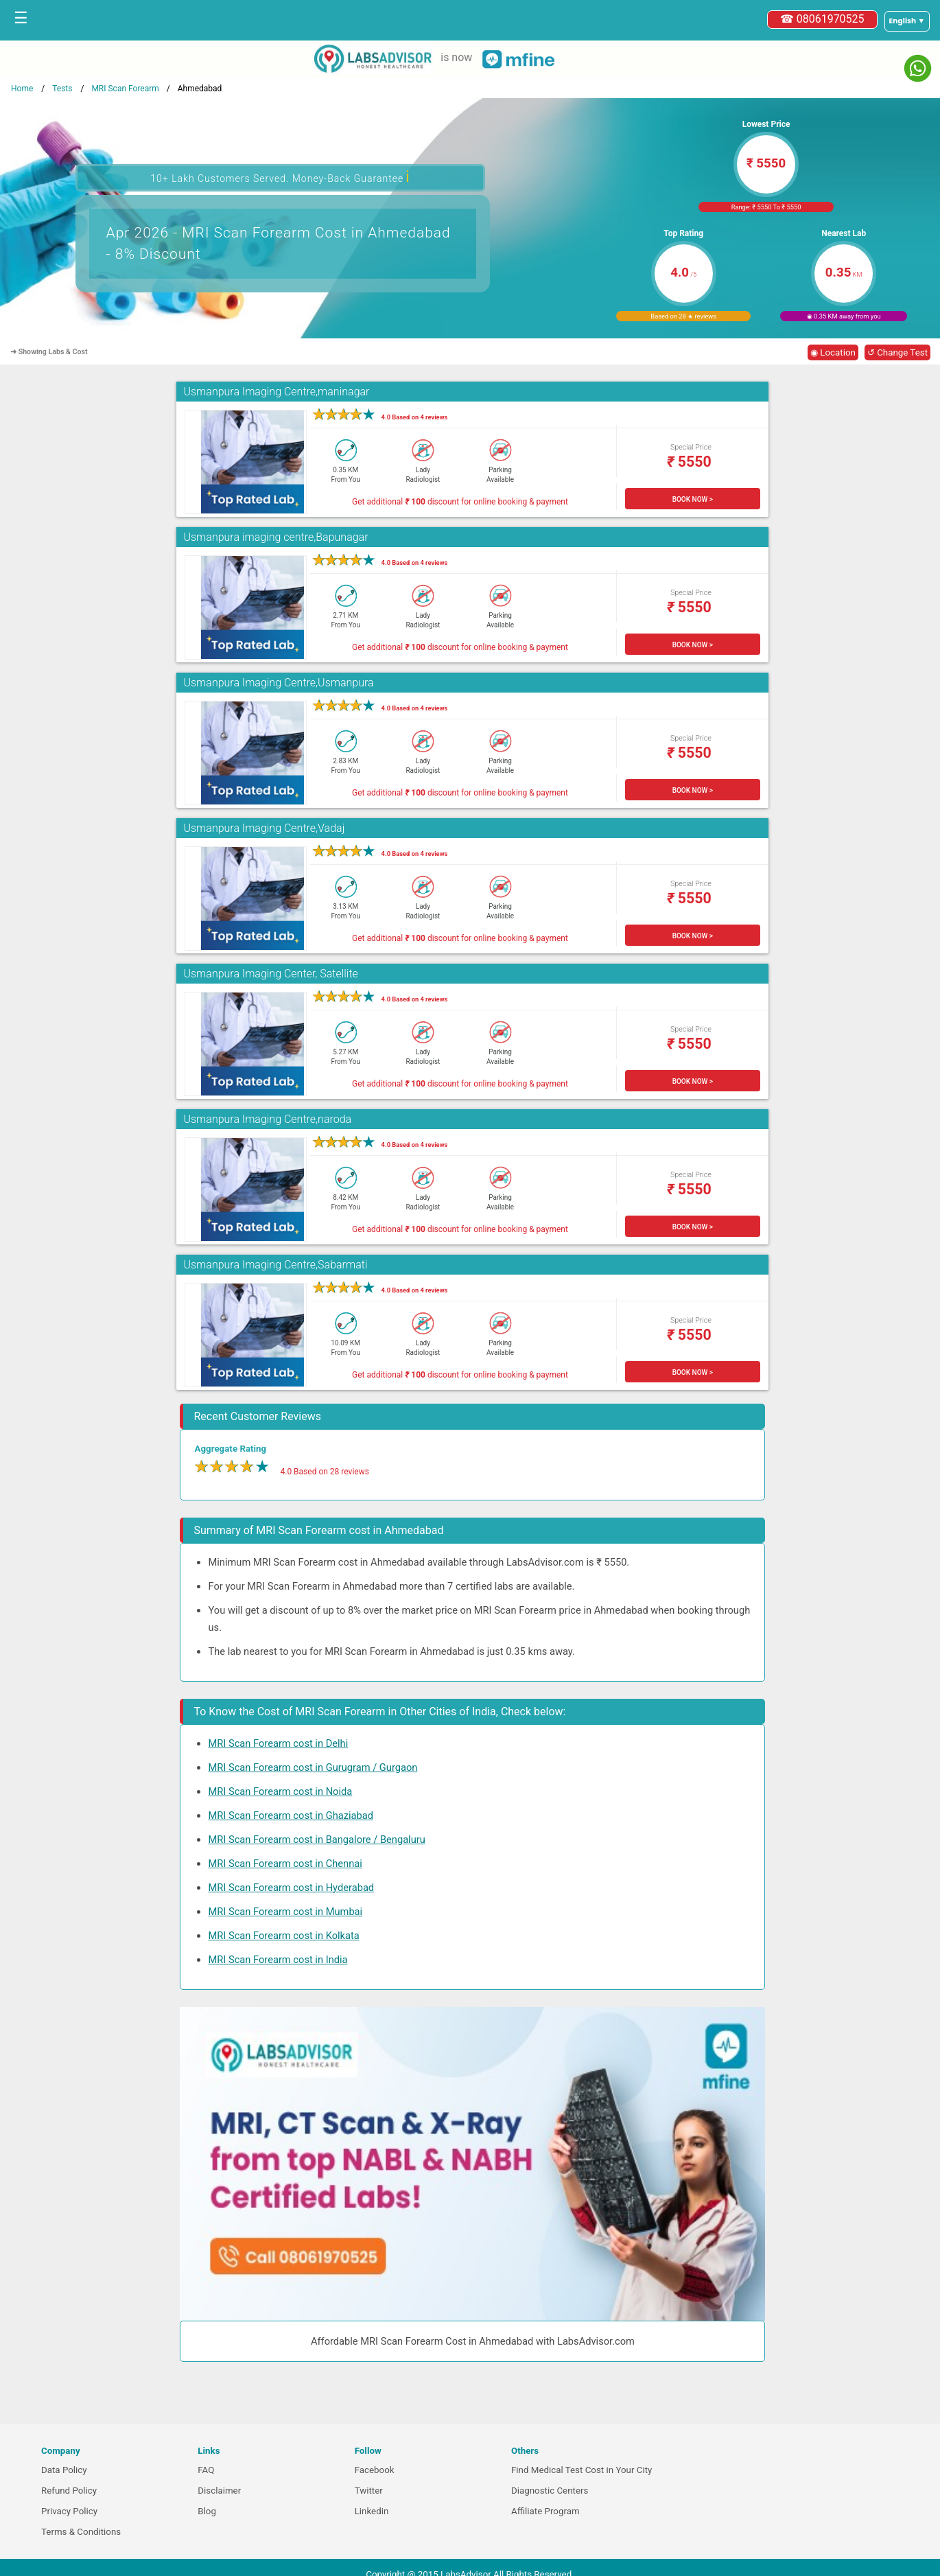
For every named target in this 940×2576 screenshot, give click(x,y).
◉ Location (833, 352)
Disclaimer (219, 2490)
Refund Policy (69, 2490)
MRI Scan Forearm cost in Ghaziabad (290, 1815)
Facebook (375, 2470)
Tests (62, 88)
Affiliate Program (545, 2511)
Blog (207, 2511)
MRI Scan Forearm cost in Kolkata (283, 1935)
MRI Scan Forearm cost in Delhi (278, 1743)
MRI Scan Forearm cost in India (277, 1959)
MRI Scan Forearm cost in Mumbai (285, 1911)
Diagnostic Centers (549, 2490)
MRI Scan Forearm (124, 88)
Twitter (369, 2490)
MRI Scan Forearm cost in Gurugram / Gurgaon (312, 1767)
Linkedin (372, 2511)
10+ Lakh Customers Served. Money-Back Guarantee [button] (280, 176)
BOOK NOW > (692, 499)
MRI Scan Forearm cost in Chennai (285, 1863)
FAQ (206, 2470)
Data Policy (64, 2470)
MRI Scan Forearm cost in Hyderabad (291, 1887)
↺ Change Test (897, 352)
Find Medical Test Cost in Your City (581, 2470)
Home (22, 88)
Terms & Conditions (81, 2532)
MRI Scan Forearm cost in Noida (280, 1791)
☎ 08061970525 (822, 18)
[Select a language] (907, 21)
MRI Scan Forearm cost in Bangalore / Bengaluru (316, 1839)
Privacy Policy (69, 2511)
